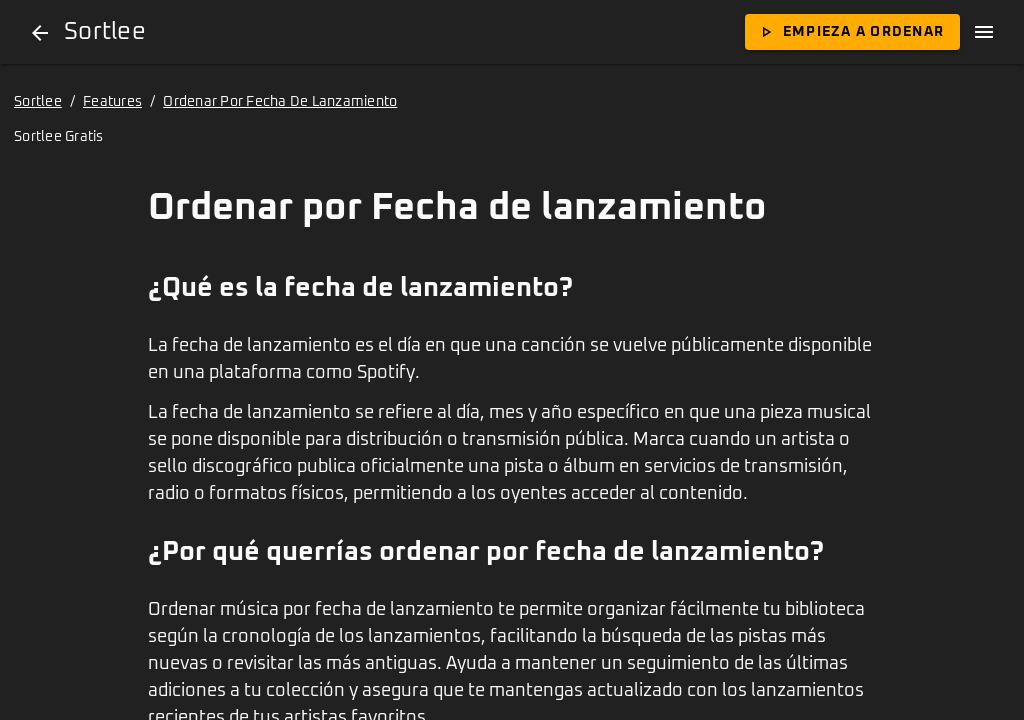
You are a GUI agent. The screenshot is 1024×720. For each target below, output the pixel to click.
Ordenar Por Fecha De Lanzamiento (280, 102)
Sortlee (38, 102)
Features (112, 102)
